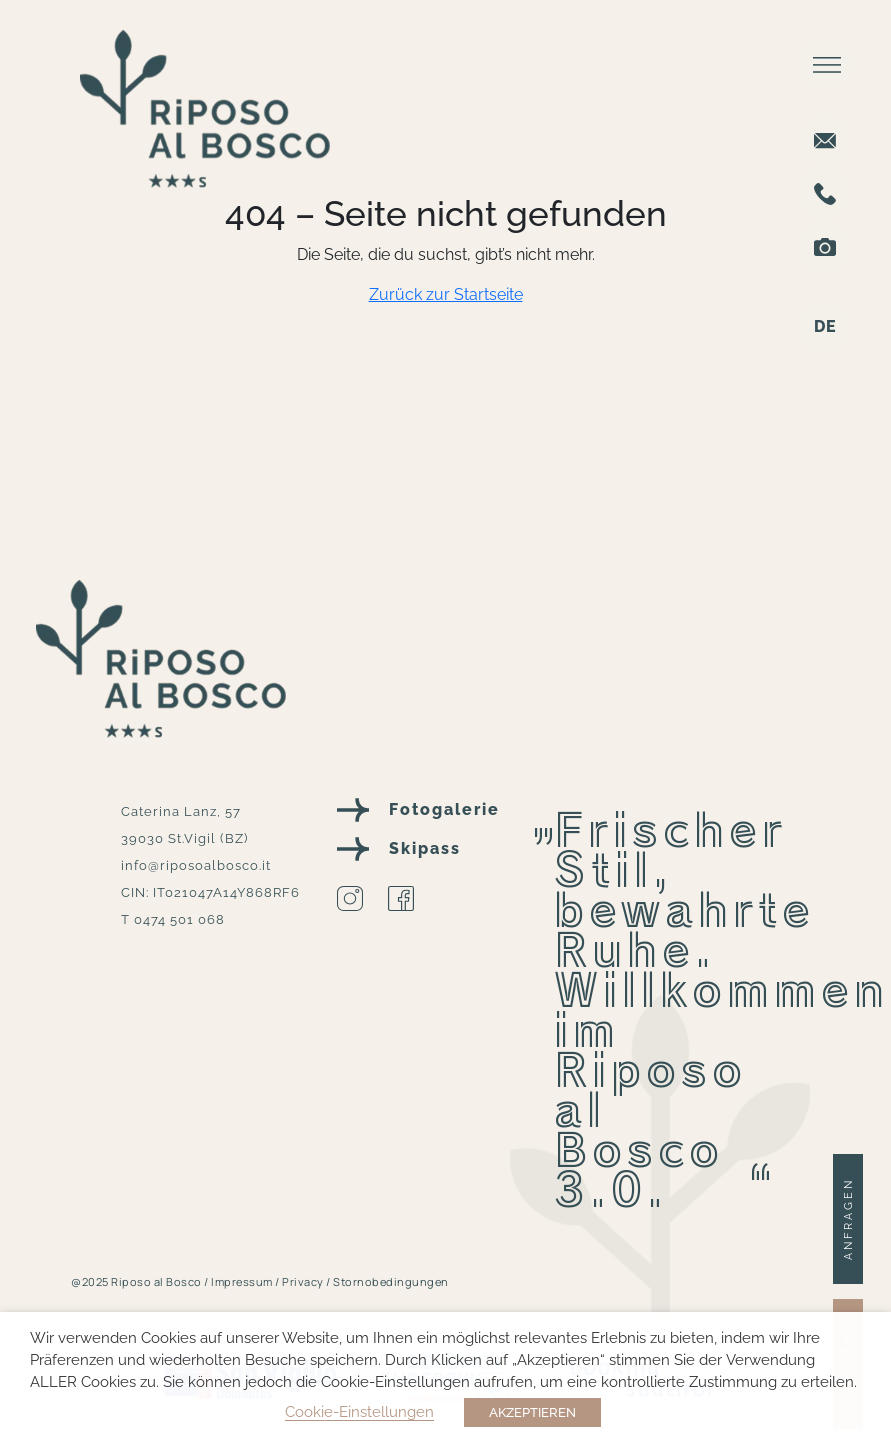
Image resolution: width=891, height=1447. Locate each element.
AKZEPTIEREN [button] (532, 1412)
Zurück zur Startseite (446, 294)
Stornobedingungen (391, 1281)
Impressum (243, 1281)
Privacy (304, 1281)
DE (825, 326)
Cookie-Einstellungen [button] (359, 1411)
